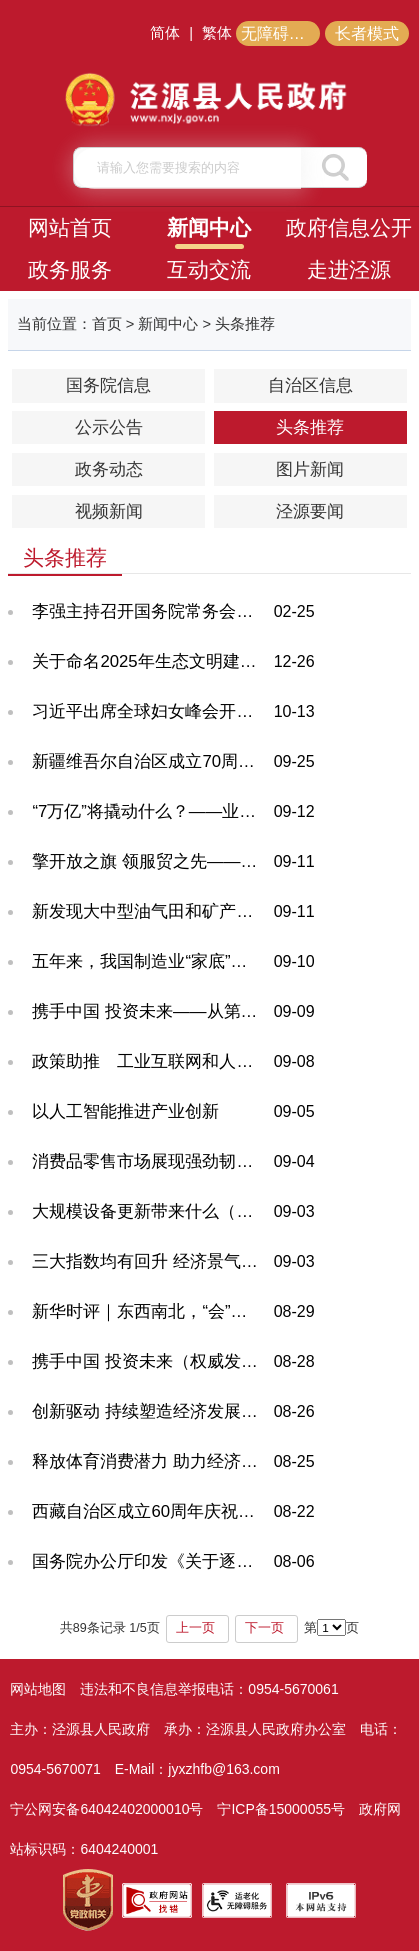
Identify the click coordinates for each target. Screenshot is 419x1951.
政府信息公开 (349, 227)
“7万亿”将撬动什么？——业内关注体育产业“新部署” (146, 811)
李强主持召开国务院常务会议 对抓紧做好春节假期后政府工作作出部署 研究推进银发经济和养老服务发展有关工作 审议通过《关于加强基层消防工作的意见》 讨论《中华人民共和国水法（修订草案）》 (146, 611)
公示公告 (109, 427)
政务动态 (109, 469)
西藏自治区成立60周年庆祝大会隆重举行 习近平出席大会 (146, 1511)
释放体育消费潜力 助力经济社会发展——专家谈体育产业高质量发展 (146, 1461)
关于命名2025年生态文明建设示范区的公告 (146, 661)
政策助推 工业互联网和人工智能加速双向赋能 (146, 1061)
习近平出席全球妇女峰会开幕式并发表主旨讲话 (146, 711)
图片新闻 (310, 469)
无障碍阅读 (281, 33)
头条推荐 (310, 427)
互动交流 (209, 269)
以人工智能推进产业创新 (125, 1111)
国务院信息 (108, 385)
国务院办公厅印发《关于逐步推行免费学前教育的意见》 (146, 1561)
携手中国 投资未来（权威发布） (146, 1361)
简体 (165, 33)
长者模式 (367, 33)
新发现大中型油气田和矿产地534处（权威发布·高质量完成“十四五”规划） (146, 911)
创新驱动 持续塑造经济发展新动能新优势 (146, 1411)
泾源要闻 (310, 511)
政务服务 (70, 269)
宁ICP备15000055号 (281, 1809)
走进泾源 (349, 269)
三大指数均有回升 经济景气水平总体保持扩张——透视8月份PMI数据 (146, 1261)
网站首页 (70, 227)
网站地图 (38, 1689)
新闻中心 (209, 227)
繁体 (217, 33)
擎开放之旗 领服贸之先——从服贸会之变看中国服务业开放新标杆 (146, 861)
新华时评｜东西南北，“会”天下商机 (146, 1311)
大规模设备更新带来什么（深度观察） (146, 1211)
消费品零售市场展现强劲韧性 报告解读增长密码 (146, 1161)
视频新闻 (109, 511)
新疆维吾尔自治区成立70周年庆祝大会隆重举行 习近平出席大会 (146, 761)
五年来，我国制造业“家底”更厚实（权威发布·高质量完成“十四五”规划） (146, 961)
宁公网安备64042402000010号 (106, 1809)
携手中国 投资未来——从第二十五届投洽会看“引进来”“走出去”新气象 (146, 1011)
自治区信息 (310, 385)
